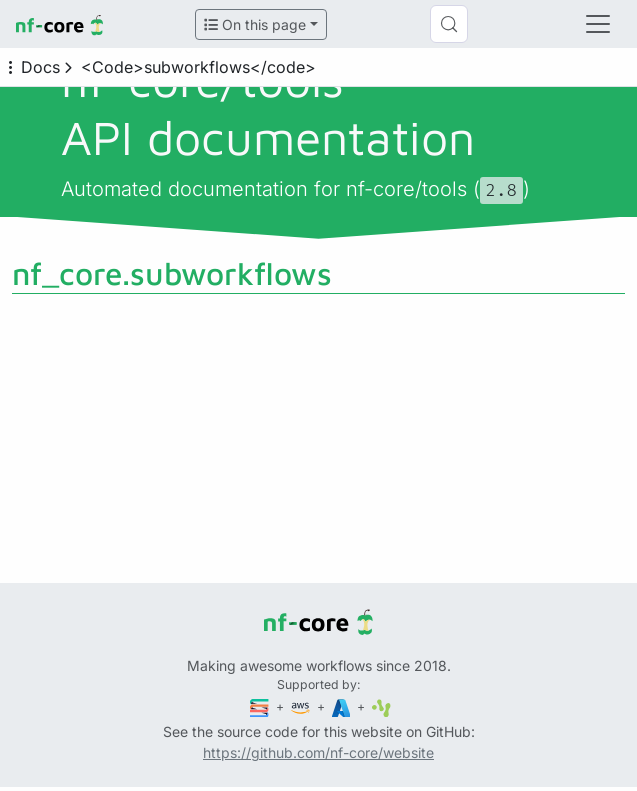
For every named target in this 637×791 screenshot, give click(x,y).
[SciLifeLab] (381, 706)
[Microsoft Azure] (343, 706)
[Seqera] (261, 706)
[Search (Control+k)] (449, 24)
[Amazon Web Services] (302, 706)
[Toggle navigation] (598, 24)
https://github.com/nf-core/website (318, 752)
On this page (255, 24)
